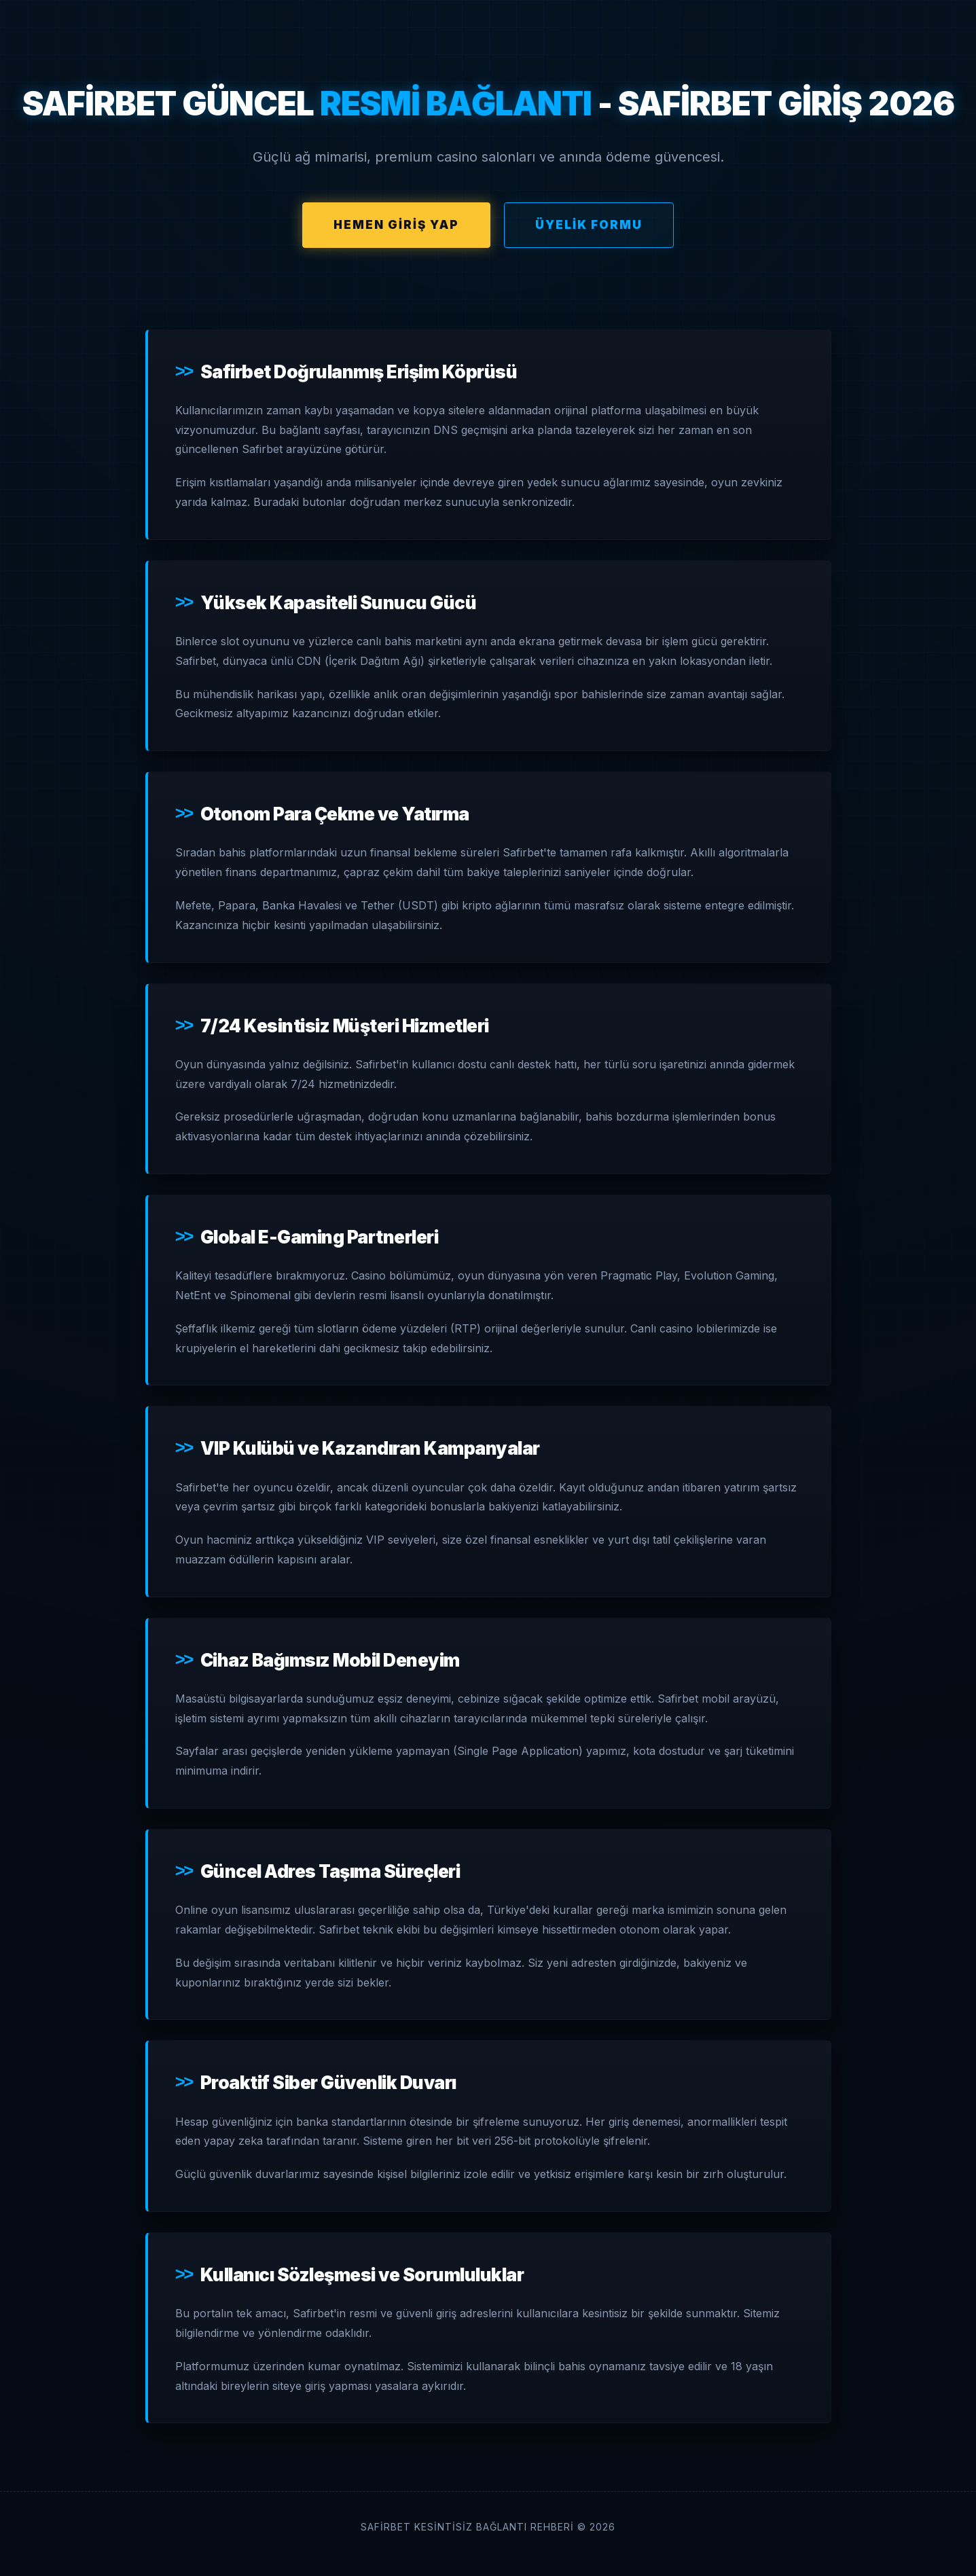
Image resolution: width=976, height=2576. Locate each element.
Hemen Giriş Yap (396, 225)
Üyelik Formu (589, 225)
